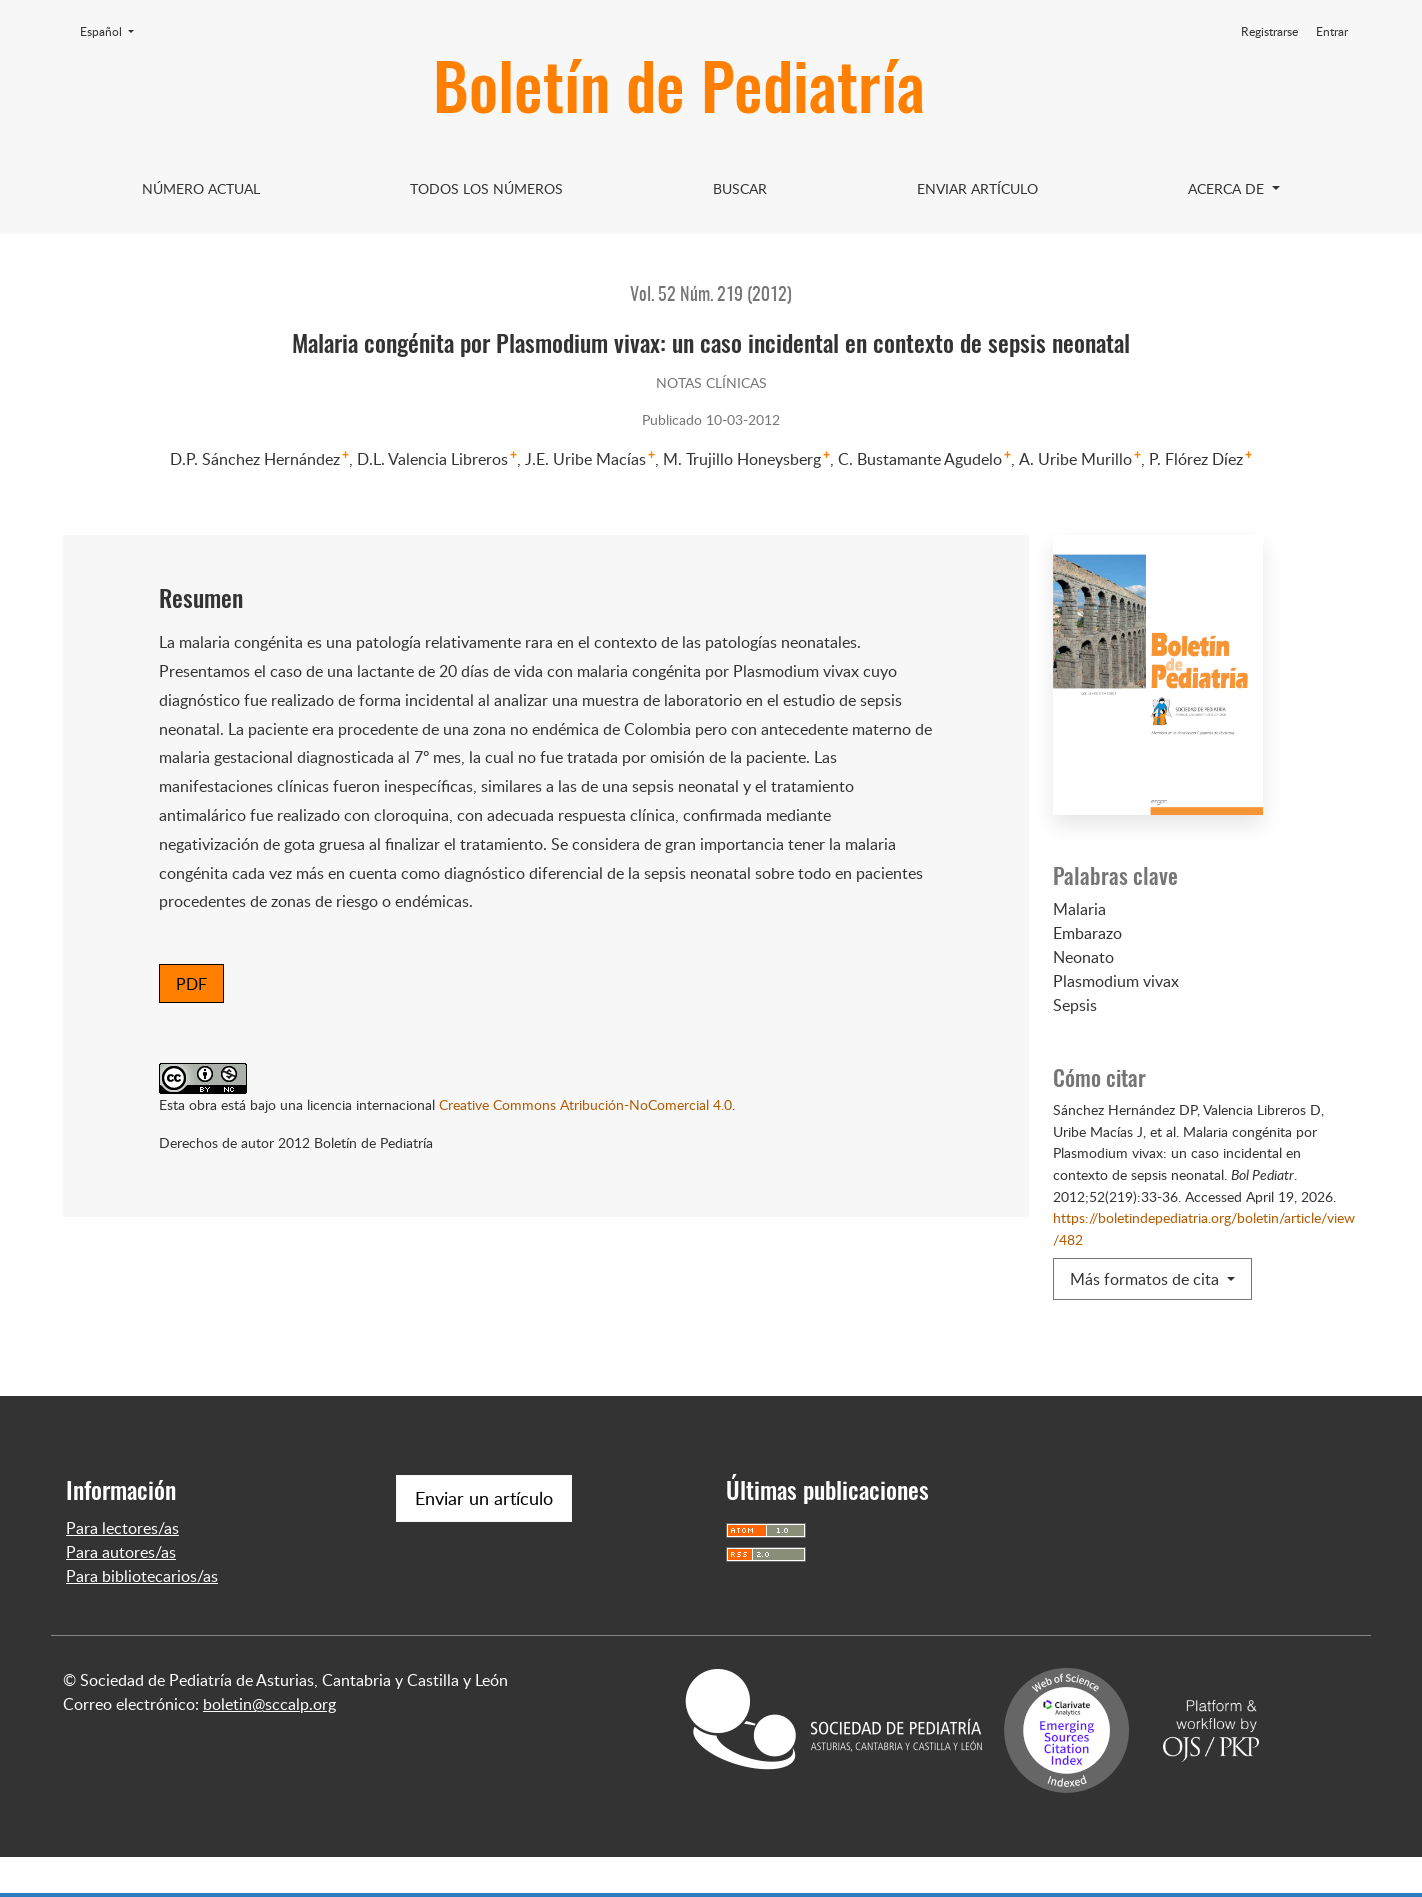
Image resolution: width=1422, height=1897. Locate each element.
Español (113, 31)
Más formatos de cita (1146, 1279)
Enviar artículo (977, 188)
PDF (191, 984)
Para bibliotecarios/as (142, 1616)
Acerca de (1228, 188)
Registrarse (1269, 31)
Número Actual (201, 188)
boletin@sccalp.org (269, 1744)
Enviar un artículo (484, 1538)
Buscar (740, 188)
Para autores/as (121, 1592)
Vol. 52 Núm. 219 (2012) (711, 296)
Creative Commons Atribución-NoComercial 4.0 (585, 1104)
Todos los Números (486, 188)
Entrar (1332, 31)
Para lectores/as (122, 1568)
